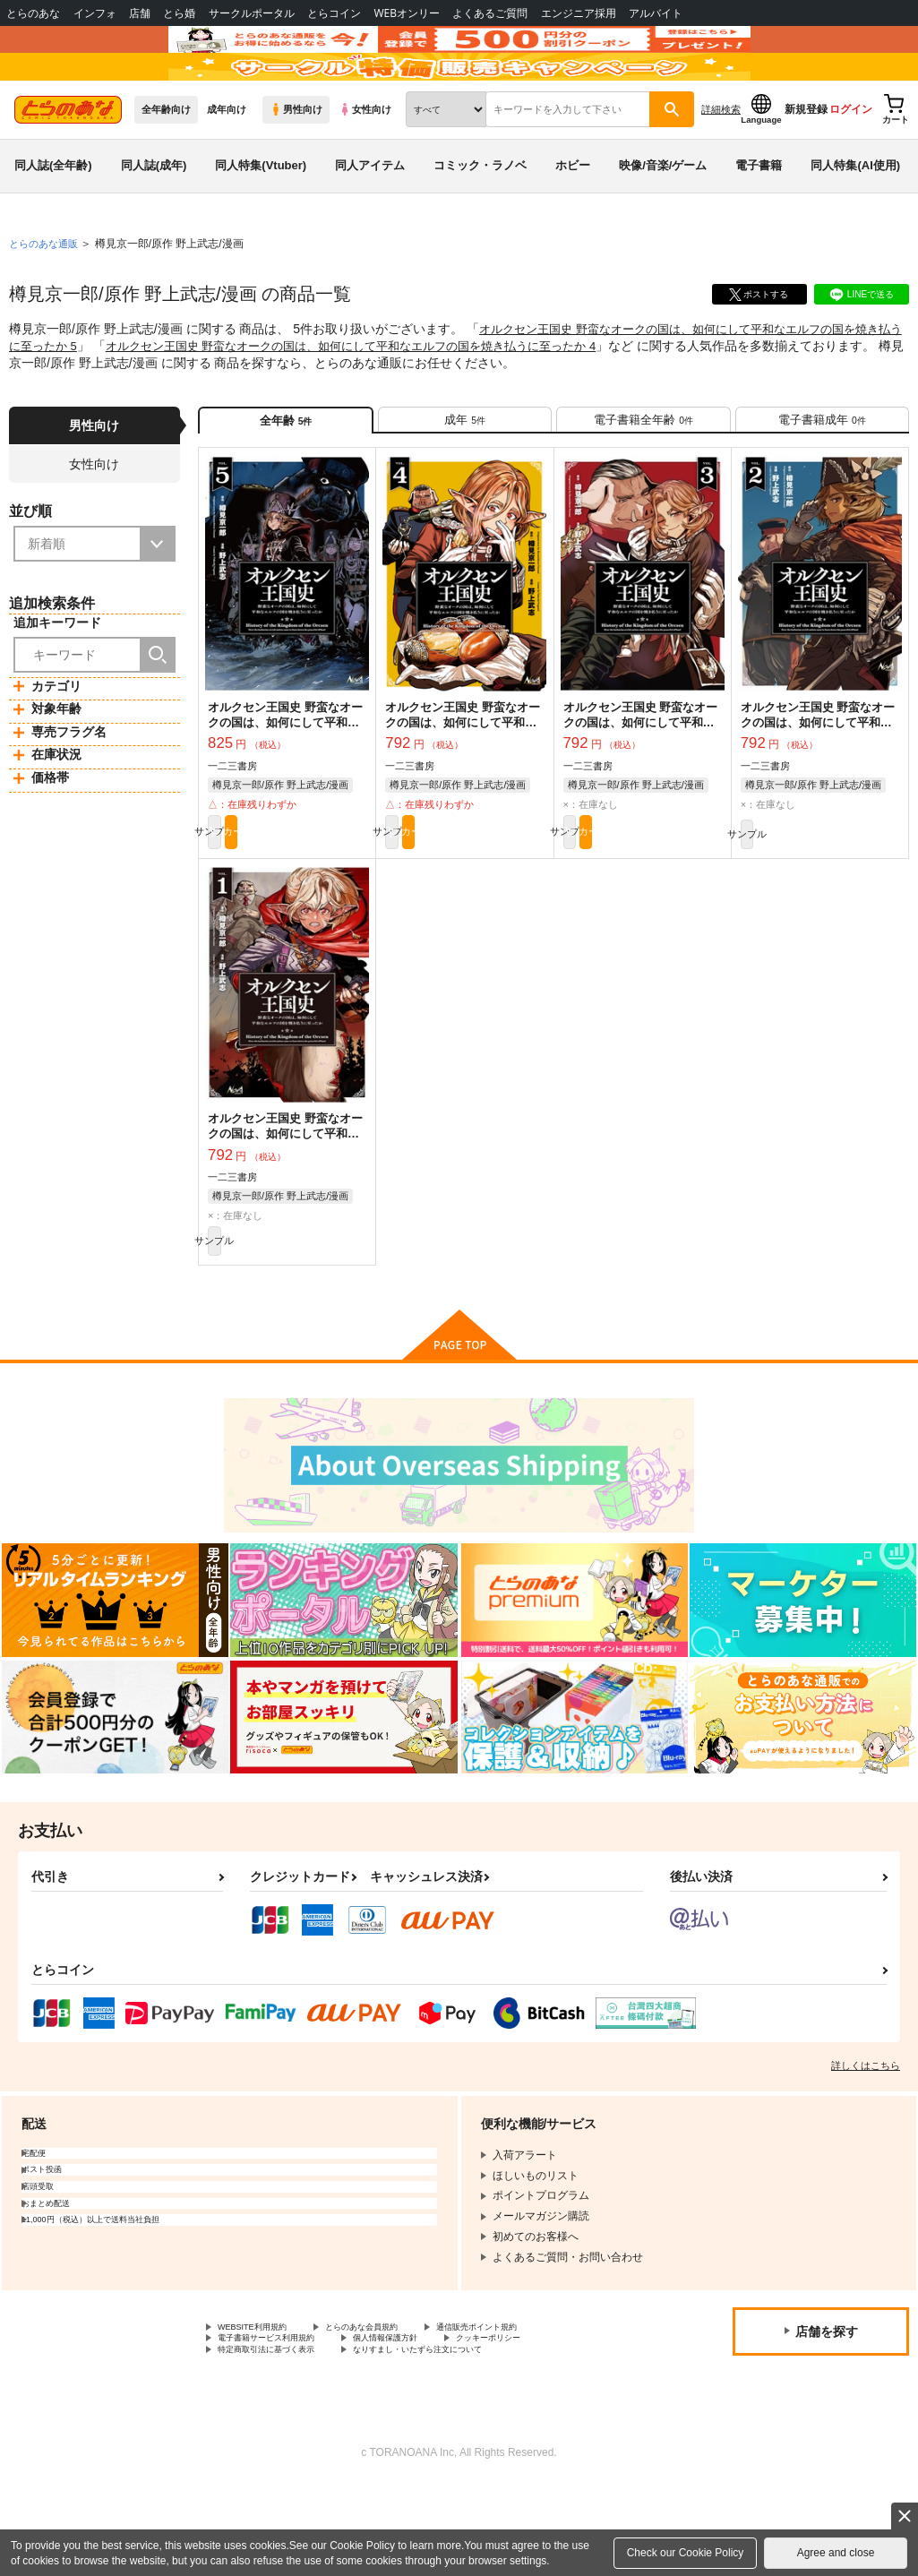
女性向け (365, 162)
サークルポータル (252, 13)
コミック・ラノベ (480, 218)
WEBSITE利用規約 (263, 2408)
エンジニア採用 (578, 13)
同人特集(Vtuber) (260, 218)
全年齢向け (166, 162)
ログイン (850, 162)
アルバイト (655, 13)
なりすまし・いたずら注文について (471, 2439)
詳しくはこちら (865, 2145)
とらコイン (334, 13)
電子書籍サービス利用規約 (282, 2423)
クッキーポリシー (553, 2423)
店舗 (139, 13)
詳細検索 (721, 162)
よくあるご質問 (490, 13)
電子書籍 (758, 218)
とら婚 (179, 13)
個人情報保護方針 (428, 2423)
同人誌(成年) (154, 218)
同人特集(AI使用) (855, 218)
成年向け (226, 162)
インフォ (94, 13)
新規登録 (806, 162)
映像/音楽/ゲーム (663, 218)
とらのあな (33, 13)
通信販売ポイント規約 (536, 2408)
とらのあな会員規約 (395, 2408)
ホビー (572, 218)
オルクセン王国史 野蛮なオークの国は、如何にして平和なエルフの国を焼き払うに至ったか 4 (400, 398)
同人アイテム (370, 218)
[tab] (465, 478)
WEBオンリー (406, 13)
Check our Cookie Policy (685, 2552)
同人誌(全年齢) (53, 218)
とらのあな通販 (46, 296)
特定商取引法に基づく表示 (282, 2439)
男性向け (296, 162)
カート (328, 900)
